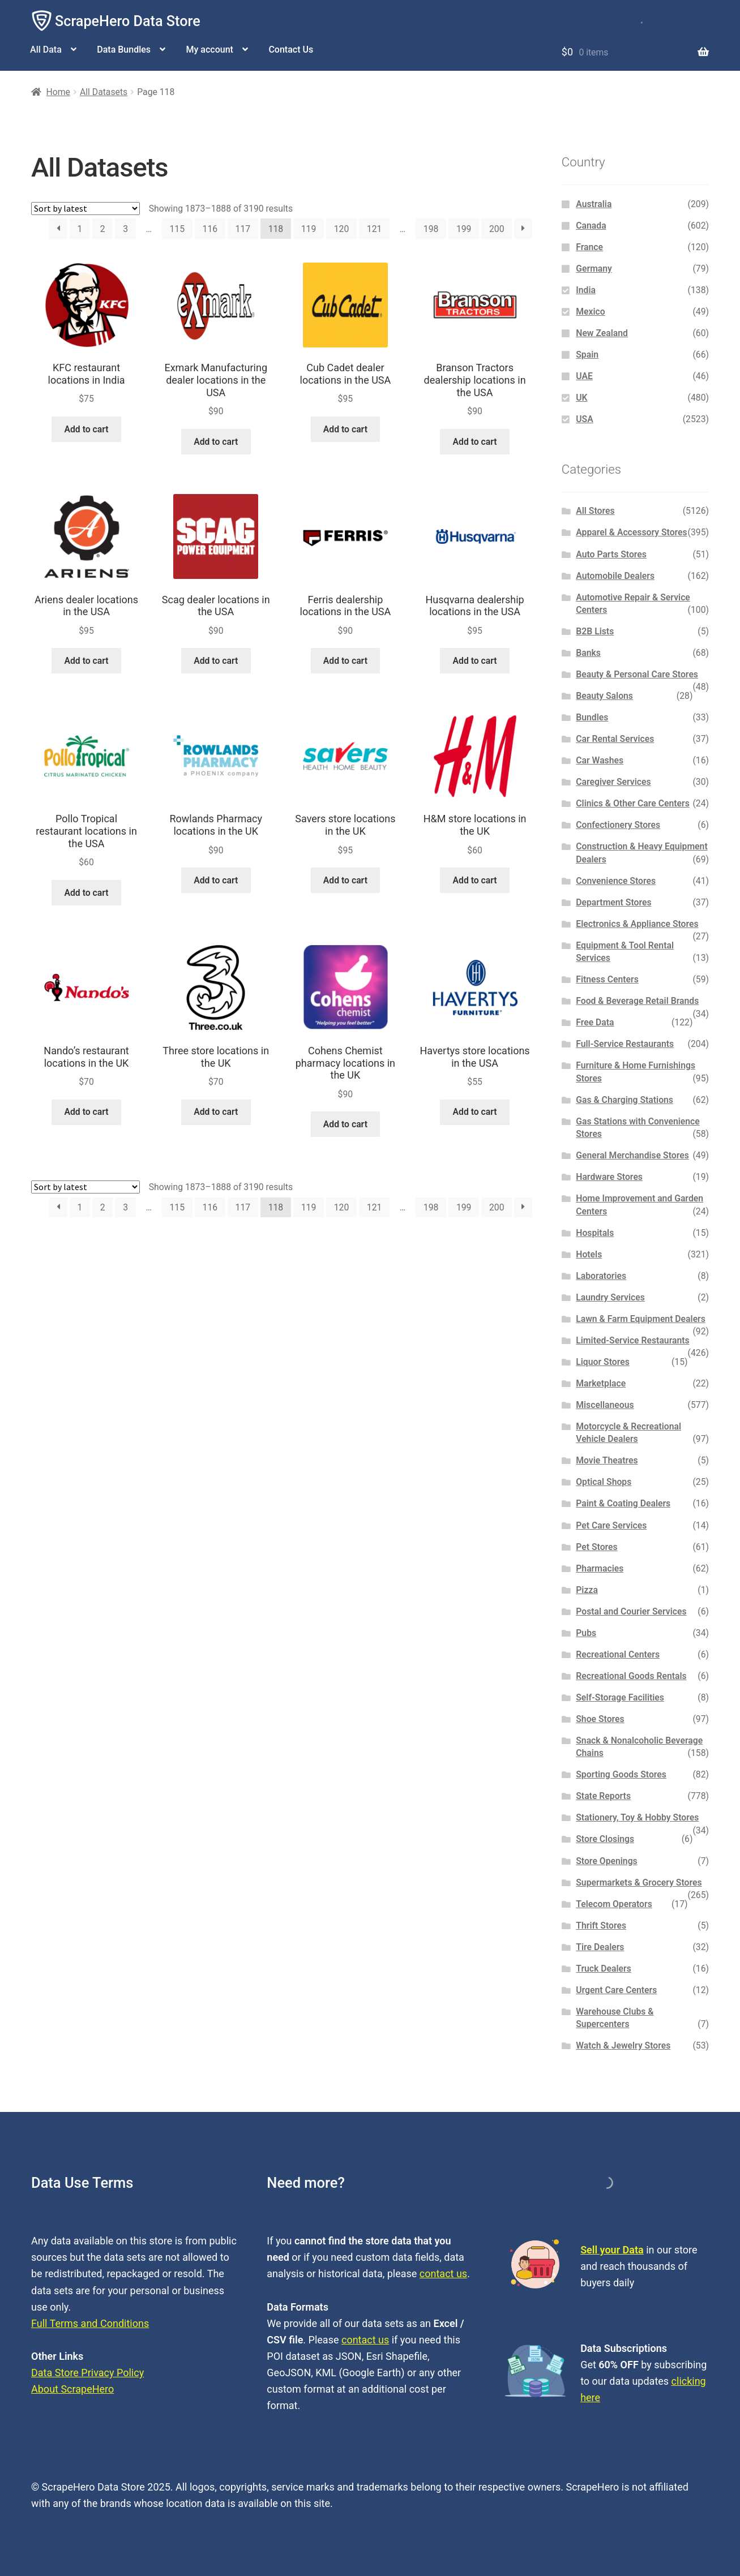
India (586, 290)
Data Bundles (124, 49)
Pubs (586, 1633)
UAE (584, 376)
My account (209, 49)
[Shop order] (85, 208)
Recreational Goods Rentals (631, 1676)
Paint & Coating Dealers (623, 1503)
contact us (443, 2273)
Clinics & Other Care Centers (633, 803)
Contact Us (290, 49)
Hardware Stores (609, 1176)
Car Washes (599, 760)
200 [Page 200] (496, 229)
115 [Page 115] (177, 229)
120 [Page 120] (341, 229)
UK (581, 397)
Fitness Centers (607, 979)
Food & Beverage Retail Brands (637, 1000)
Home (58, 92)
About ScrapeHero (72, 2389)
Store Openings (606, 1861)
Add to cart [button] (86, 429)
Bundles (592, 717)
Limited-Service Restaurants (632, 1340)
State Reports (603, 1796)
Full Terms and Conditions (90, 2323)
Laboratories (601, 1275)
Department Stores (613, 902)
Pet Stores (596, 1547)
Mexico (590, 311)
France (589, 247)
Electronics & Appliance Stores (637, 923)
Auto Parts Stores (611, 554)
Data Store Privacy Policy (87, 2372)
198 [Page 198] (431, 229)
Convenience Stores (616, 880)
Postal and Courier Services (631, 1611)
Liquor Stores (603, 1361)
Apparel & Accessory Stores (631, 532)
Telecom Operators (614, 1904)
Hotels (589, 1254)
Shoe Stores (600, 1719)
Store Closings (605, 1839)
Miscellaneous (605, 1404)
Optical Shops (603, 1481)
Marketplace (601, 1383)
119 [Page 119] (308, 229)
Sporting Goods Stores (621, 1774)
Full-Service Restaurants (625, 1043)
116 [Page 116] (210, 229)
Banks (588, 652)
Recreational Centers (618, 1654)
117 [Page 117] (243, 229)
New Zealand (602, 333)
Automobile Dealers (615, 575)
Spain (587, 354)
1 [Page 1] (79, 229)
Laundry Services (610, 1297)
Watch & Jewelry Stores (623, 2045)
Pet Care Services (611, 1525)
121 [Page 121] (374, 229)
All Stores (595, 510)
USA (584, 419)
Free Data (595, 1022)
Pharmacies (599, 1568)
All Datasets (103, 92)
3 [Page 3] (125, 229)
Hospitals (595, 1232)
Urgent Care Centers (616, 1990)
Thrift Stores (601, 1925)
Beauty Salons (604, 695)
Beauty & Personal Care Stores (637, 674)
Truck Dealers (603, 1968)
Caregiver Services (613, 781)
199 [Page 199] (464, 229)
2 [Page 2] (102, 229)
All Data (46, 49)
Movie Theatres (607, 1460)
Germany (594, 268)
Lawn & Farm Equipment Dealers (640, 1318)
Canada (591, 225)
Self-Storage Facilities (620, 1697)
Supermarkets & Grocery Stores (638, 1882)
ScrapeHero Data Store (127, 21)
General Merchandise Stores (632, 1155)
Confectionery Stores (618, 824)
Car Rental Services (615, 738)
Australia (593, 204)
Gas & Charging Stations (624, 1099)
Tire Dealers (600, 1947)
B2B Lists (595, 631)
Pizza (587, 1590)
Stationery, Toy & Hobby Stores (637, 1817)
